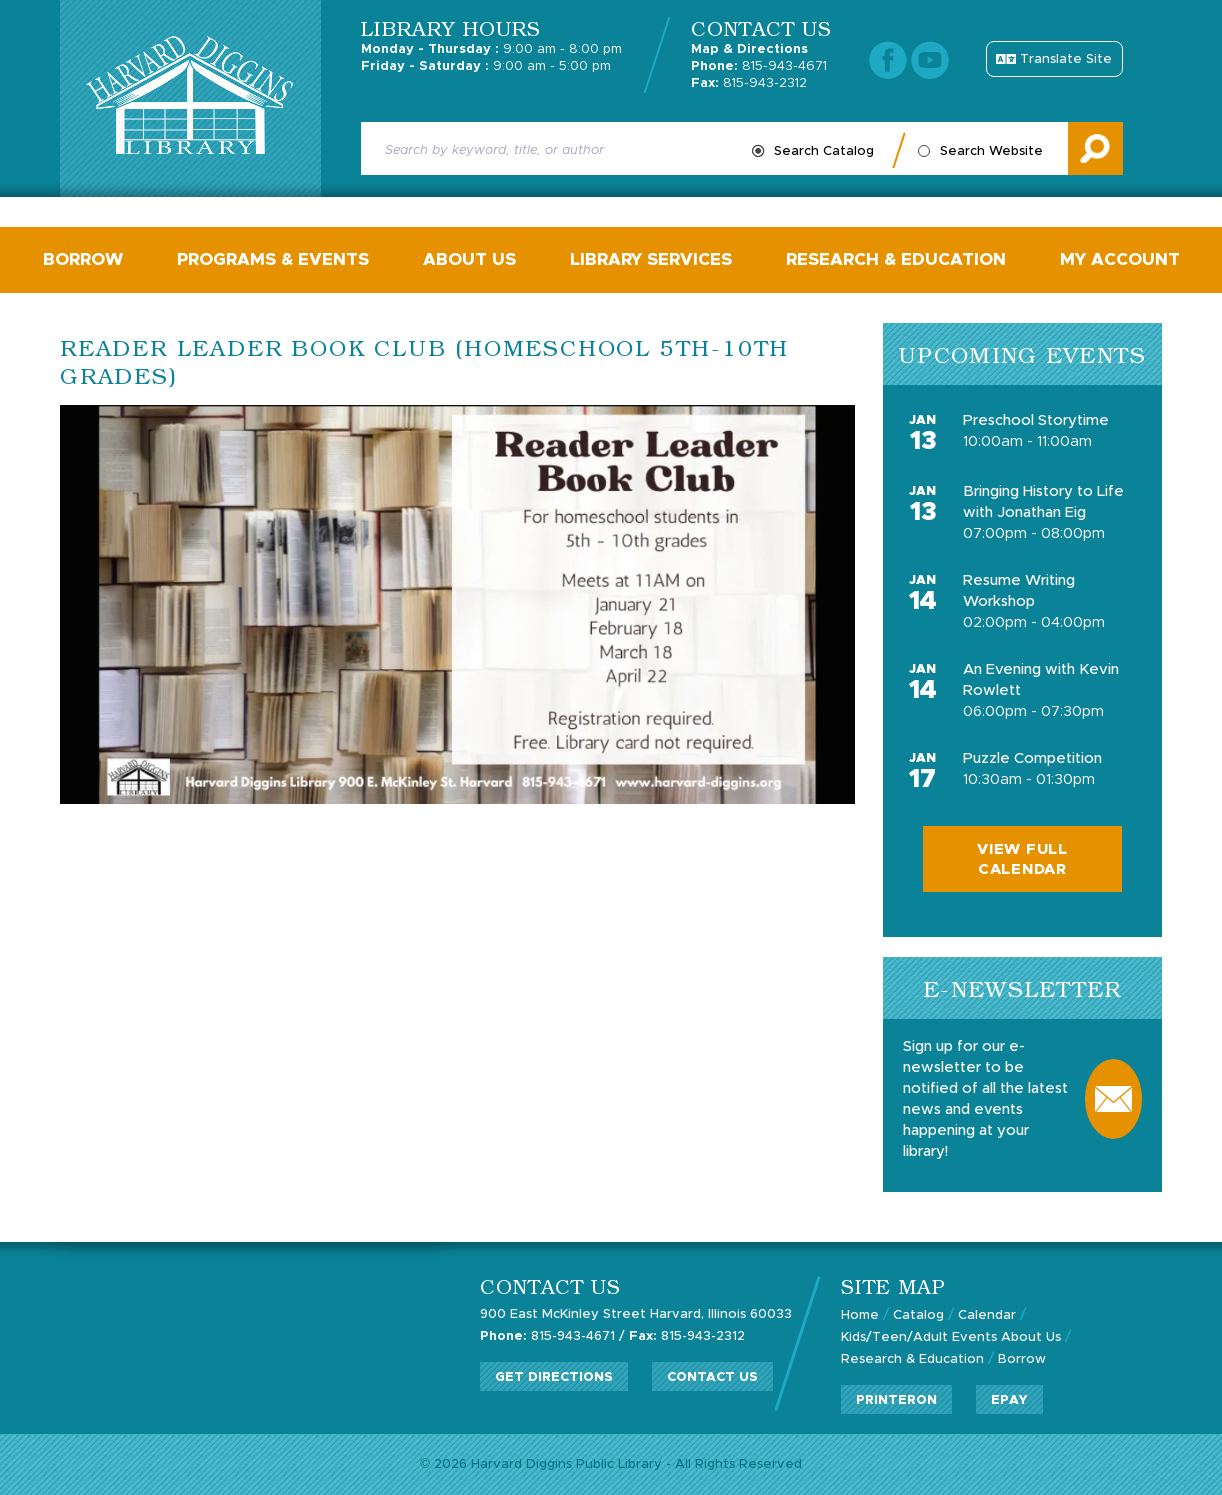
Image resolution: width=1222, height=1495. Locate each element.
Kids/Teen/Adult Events (919, 1337)
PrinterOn (896, 1400)
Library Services (651, 259)
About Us (469, 259)
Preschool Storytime (1036, 420)
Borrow (83, 259)
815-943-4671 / (552, 1336)
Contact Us (712, 1377)
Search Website (991, 151)
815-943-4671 (759, 66)
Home (860, 1315)
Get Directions (554, 1377)
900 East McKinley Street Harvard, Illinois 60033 (636, 1314)
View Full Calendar (1022, 859)
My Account (1120, 259)
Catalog (918, 1315)
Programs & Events (273, 259)
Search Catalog (824, 151)
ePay (1009, 1400)
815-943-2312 (749, 83)
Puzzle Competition (1032, 758)
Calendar (987, 1315)
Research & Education (896, 259)
